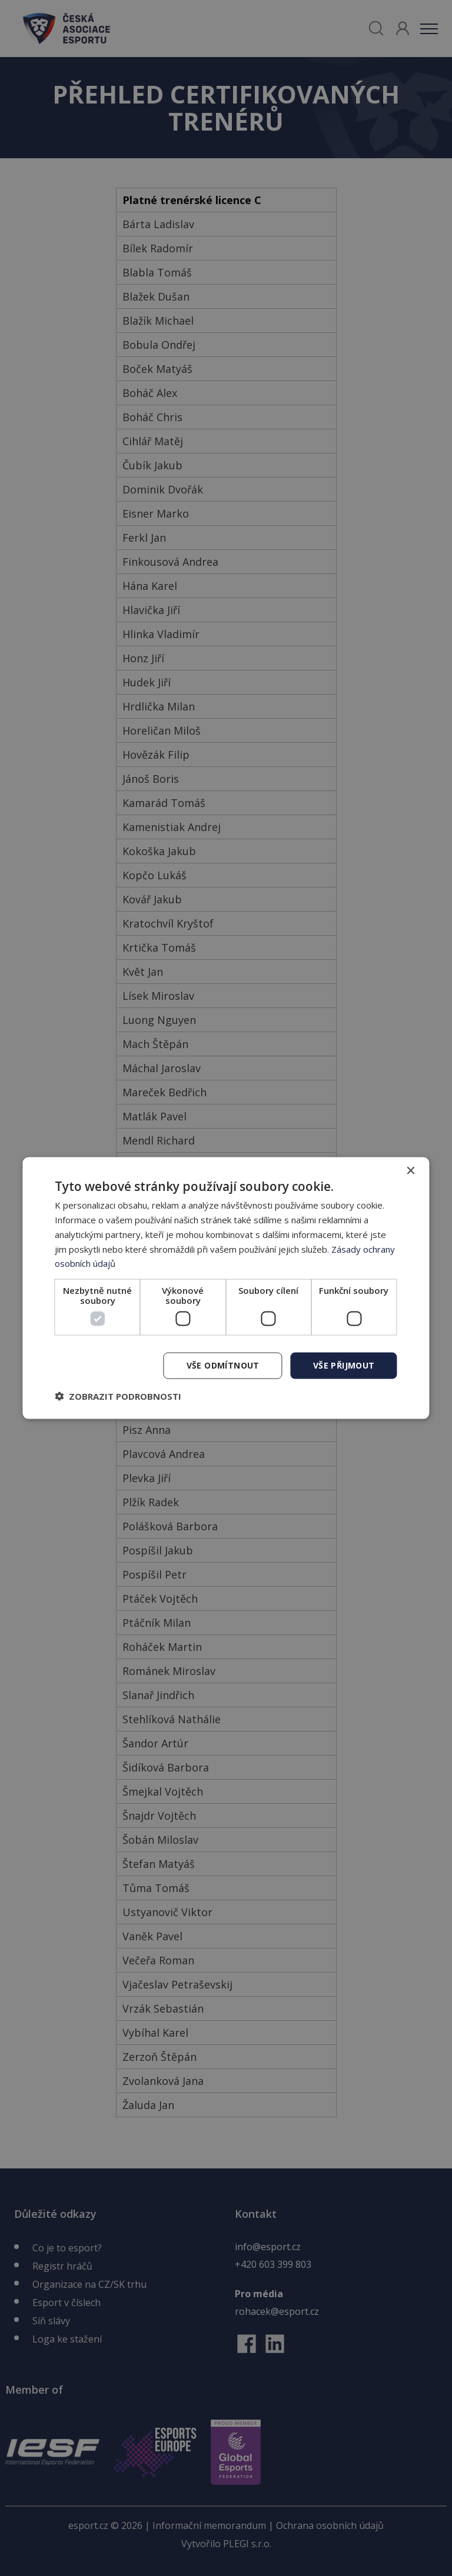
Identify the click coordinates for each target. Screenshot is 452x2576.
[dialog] (225, 1288)
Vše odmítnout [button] (223, 1365)
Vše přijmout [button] (344, 1365)
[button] (118, 1395)
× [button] (410, 1171)
